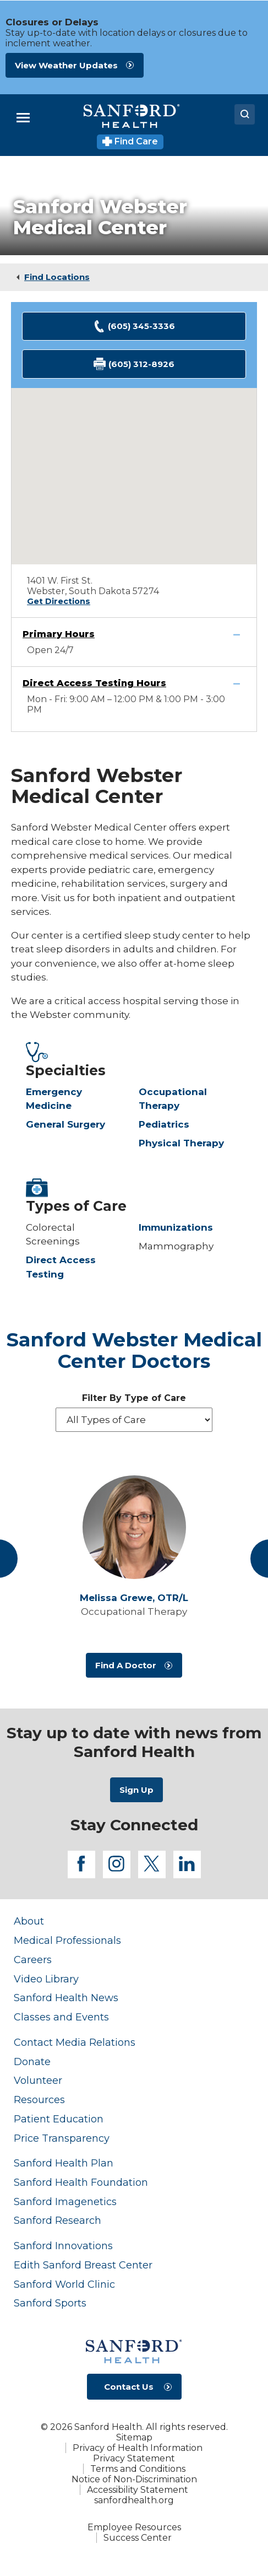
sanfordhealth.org (134, 2500)
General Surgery (65, 1124)
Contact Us (129, 2386)
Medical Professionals (67, 1940)
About (29, 1921)
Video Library (46, 1979)
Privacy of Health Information (138, 2448)
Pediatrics (164, 1124)
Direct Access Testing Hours (94, 683)
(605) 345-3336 (134, 326)
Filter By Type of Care (134, 1398)
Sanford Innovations (63, 2245)
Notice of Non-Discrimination (134, 2479)
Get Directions (58, 601)
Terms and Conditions (137, 2469)
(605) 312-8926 (134, 364)
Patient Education (58, 2118)
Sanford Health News (66, 1997)
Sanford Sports (50, 2303)
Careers (33, 1959)
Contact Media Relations (74, 2042)
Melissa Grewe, (134, 1598)
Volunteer (38, 2080)
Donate (32, 2061)
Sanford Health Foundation (81, 2182)
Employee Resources (134, 2527)
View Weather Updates (66, 65)
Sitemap (134, 2437)
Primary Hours (59, 634)
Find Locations (57, 277)
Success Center (137, 2537)
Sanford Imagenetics (65, 2201)
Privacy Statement (134, 2458)
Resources (39, 2099)
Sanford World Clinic (64, 2284)
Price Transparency (62, 2138)
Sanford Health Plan (63, 2163)
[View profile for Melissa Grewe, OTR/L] (134, 1527)
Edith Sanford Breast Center (83, 2265)
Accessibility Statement (137, 2490)
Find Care (130, 141)
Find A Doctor (125, 1665)
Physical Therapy (181, 1143)
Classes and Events (61, 2017)
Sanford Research (57, 2220)
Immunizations (176, 1227)
